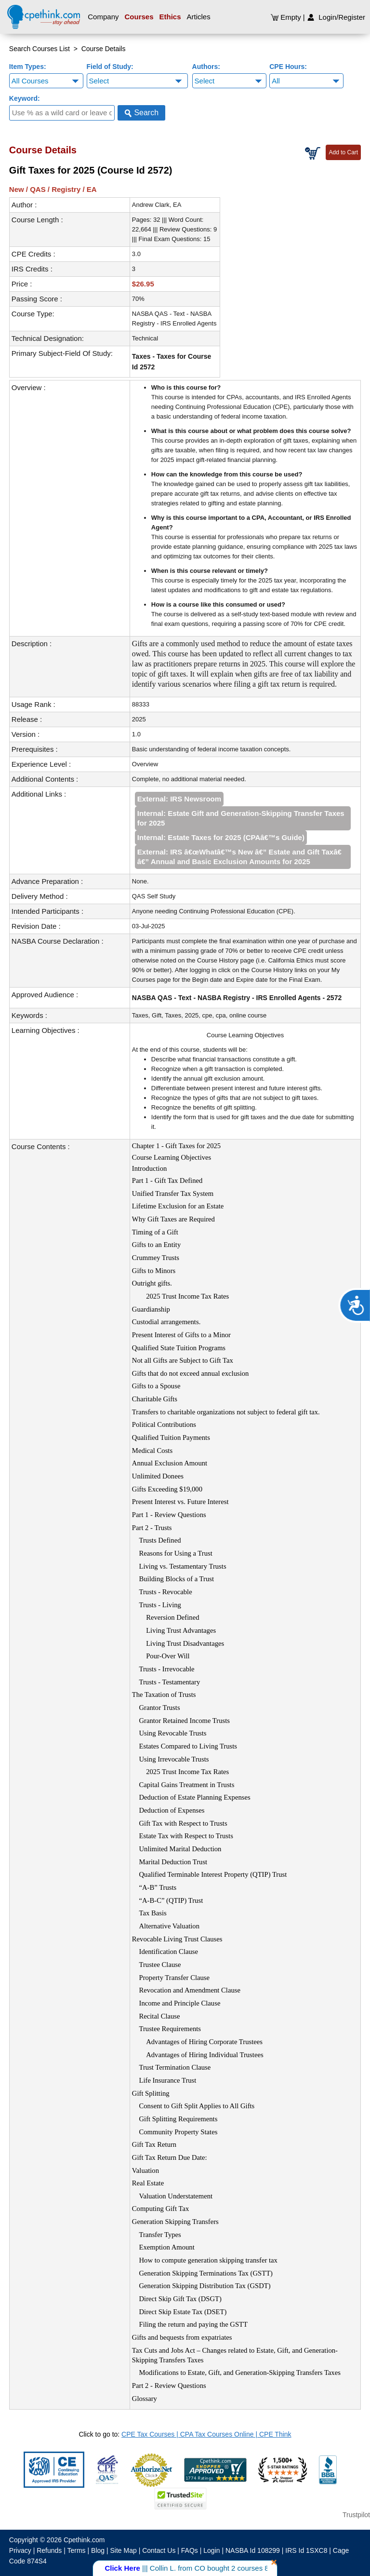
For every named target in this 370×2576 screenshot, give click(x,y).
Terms (76, 2550)
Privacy (20, 2550)
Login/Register (336, 17)
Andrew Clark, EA (157, 204)
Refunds (49, 2550)
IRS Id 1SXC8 (306, 2550)
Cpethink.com (84, 2540)
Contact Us (158, 2550)
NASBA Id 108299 (252, 2550)
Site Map (123, 2550)
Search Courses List (39, 49)
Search (141, 112)
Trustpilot (356, 2515)
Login (211, 2550)
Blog (98, 2550)
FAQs (189, 2550)
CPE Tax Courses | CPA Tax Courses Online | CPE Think (206, 2434)
